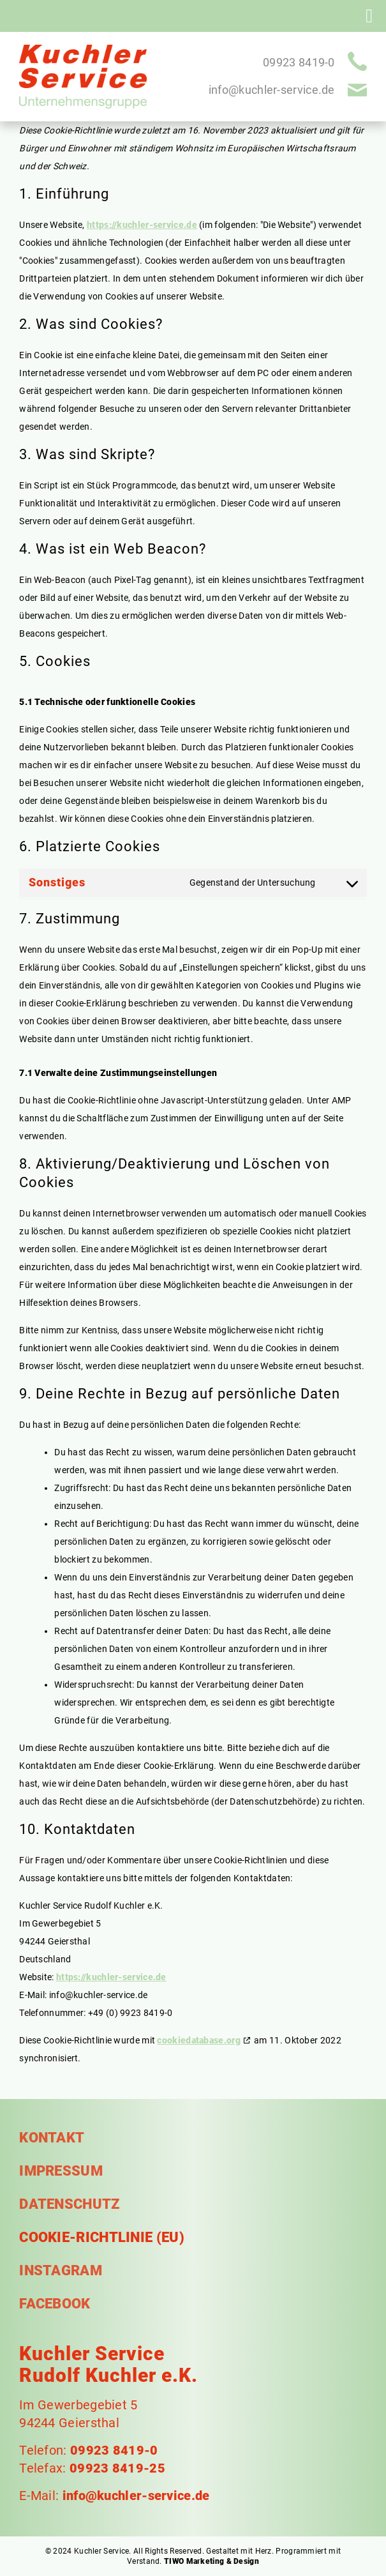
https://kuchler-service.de (142, 225)
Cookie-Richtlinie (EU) (101, 2238)
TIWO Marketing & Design (211, 2561)
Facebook (54, 2304)
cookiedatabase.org (198, 2040)
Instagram (60, 2271)
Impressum (61, 2171)
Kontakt (51, 2138)
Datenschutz (69, 2204)
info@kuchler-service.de (272, 89)
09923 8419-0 (299, 62)
